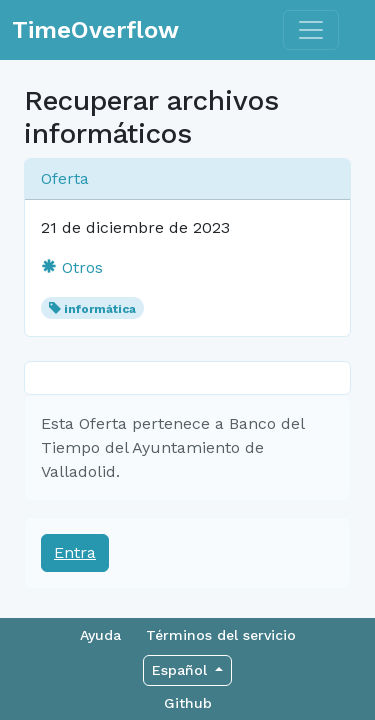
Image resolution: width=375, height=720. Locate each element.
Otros (72, 267)
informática (100, 309)
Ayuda (100, 635)
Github (188, 703)
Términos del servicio (221, 635)
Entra (75, 552)
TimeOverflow (95, 30)
